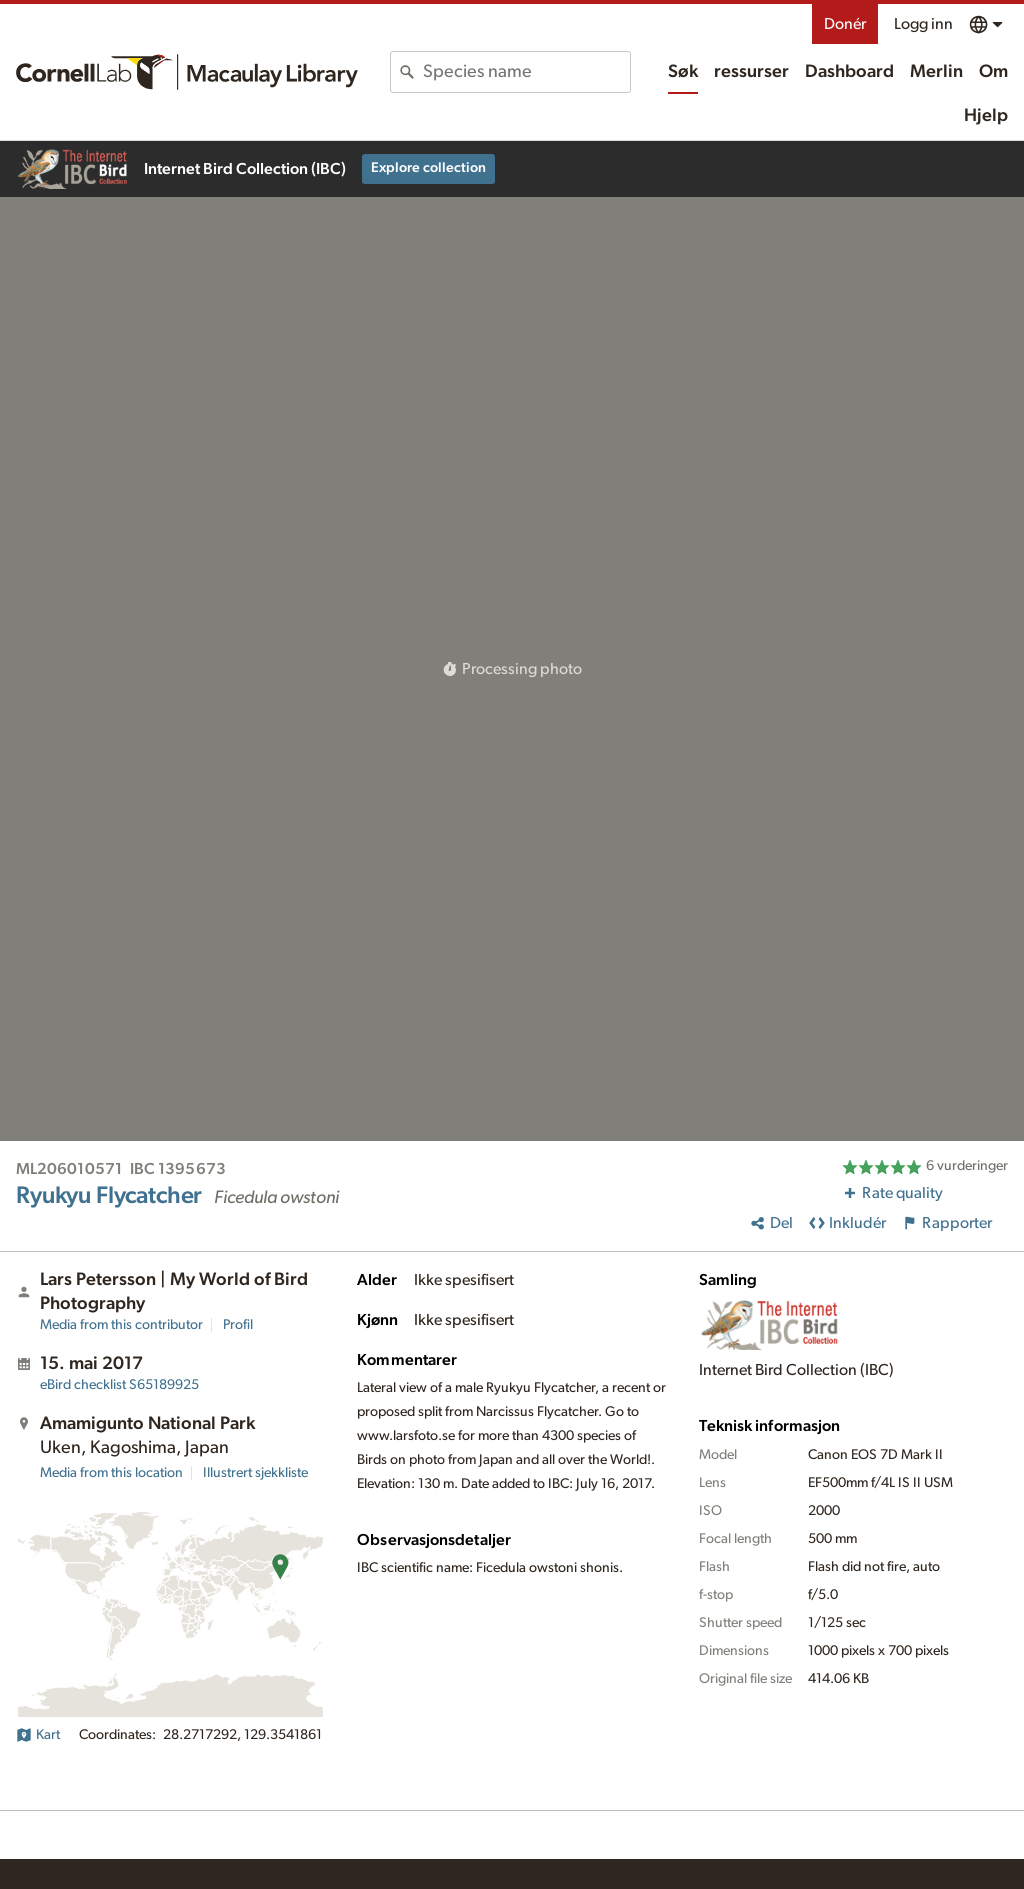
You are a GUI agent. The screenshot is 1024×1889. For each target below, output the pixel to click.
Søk (683, 72)
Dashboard (849, 72)
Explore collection (428, 168)
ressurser (751, 72)
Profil (238, 1325)
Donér (845, 24)
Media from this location (111, 1473)
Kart (38, 1735)
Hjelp (986, 116)
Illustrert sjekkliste (255, 1473)
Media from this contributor (121, 1325)
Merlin (936, 72)
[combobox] (526, 72)
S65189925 (119, 1385)
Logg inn (923, 24)
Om (993, 72)
